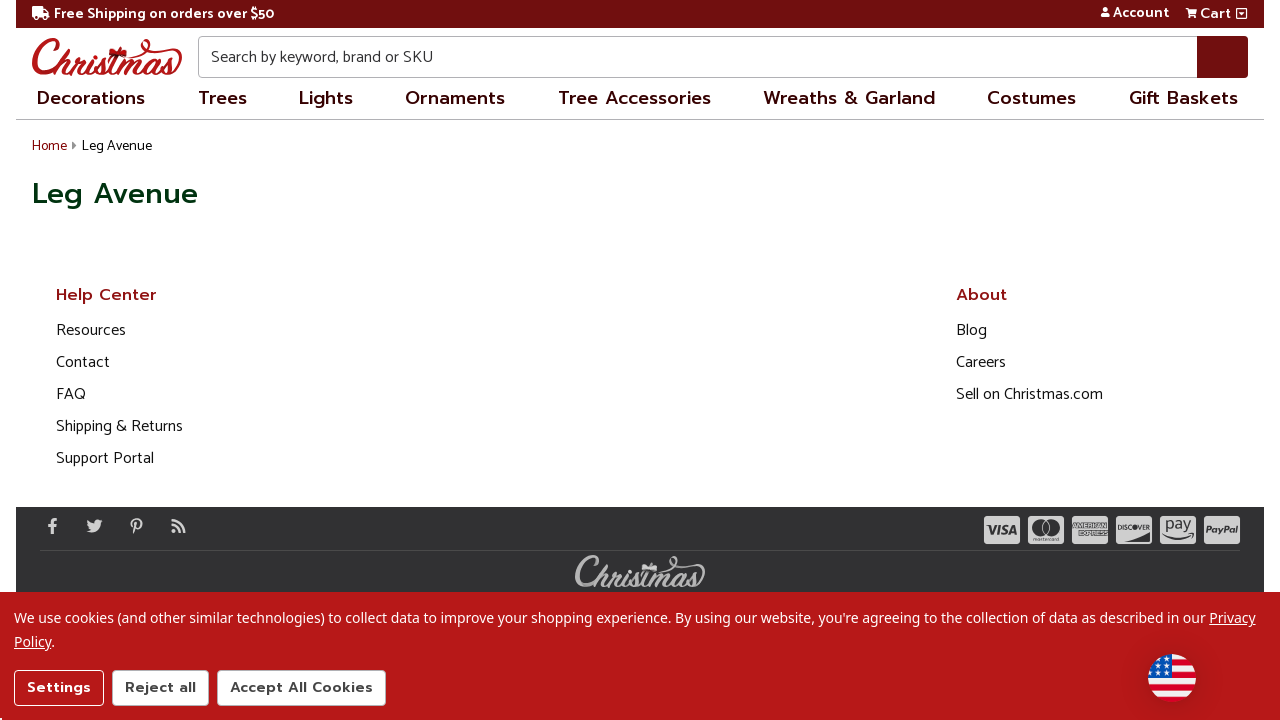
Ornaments (455, 98)
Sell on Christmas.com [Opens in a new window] (1029, 394)
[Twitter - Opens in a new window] (90, 526)
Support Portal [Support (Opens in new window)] (105, 458)
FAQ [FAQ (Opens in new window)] (71, 394)
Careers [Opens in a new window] (981, 362)
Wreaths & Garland (849, 98)
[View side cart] (1241, 14)
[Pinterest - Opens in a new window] (132, 526)
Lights (326, 98)
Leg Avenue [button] (117, 146)
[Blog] (174, 526)
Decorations (91, 98)
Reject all (160, 687)
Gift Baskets (1183, 98)
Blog (971, 330)
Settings (59, 687)
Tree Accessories (634, 98)
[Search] (1222, 57)
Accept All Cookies (301, 687)
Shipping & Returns (119, 426)
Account (1134, 14)
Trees (222, 98)
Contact (83, 362)
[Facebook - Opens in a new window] (48, 526)
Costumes (1031, 98)
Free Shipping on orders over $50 (153, 14)
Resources (91, 330)
